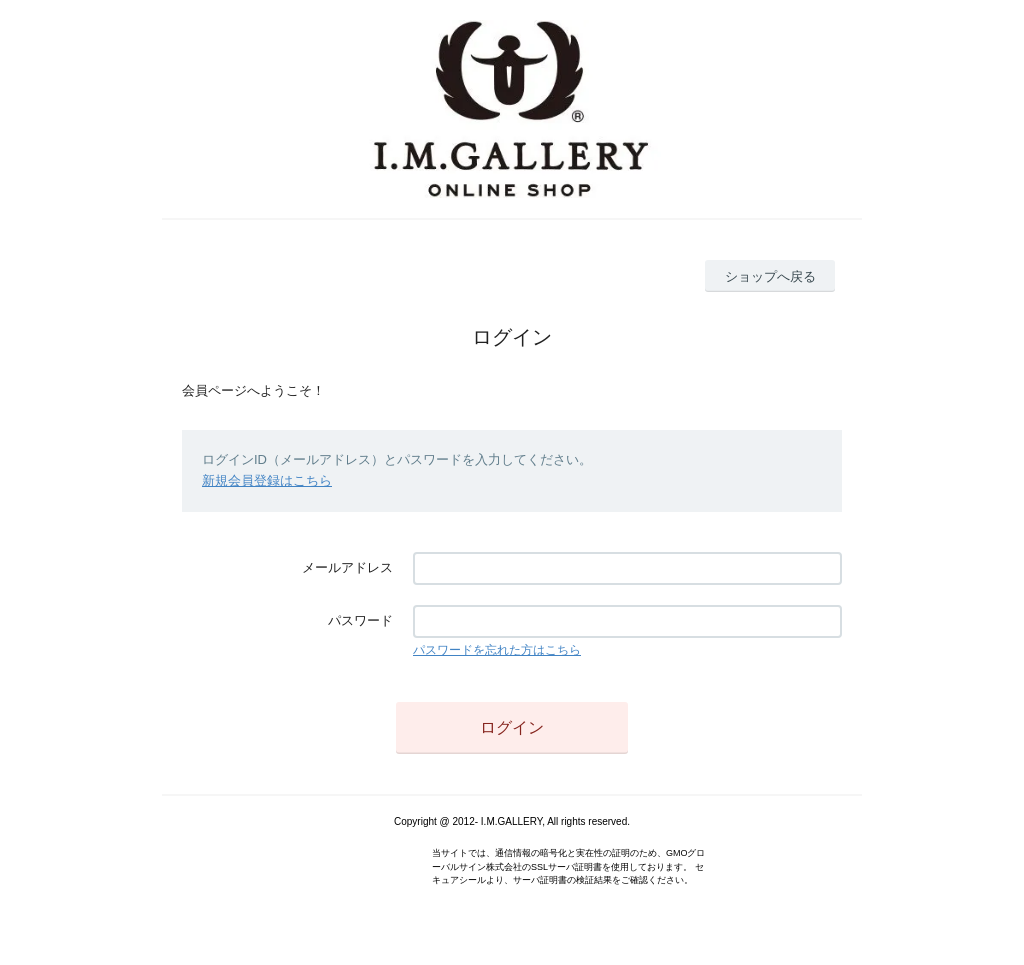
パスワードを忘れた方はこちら (497, 650)
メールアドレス (347, 567)
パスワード (360, 620)
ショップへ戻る (770, 276)
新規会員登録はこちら (267, 480)
